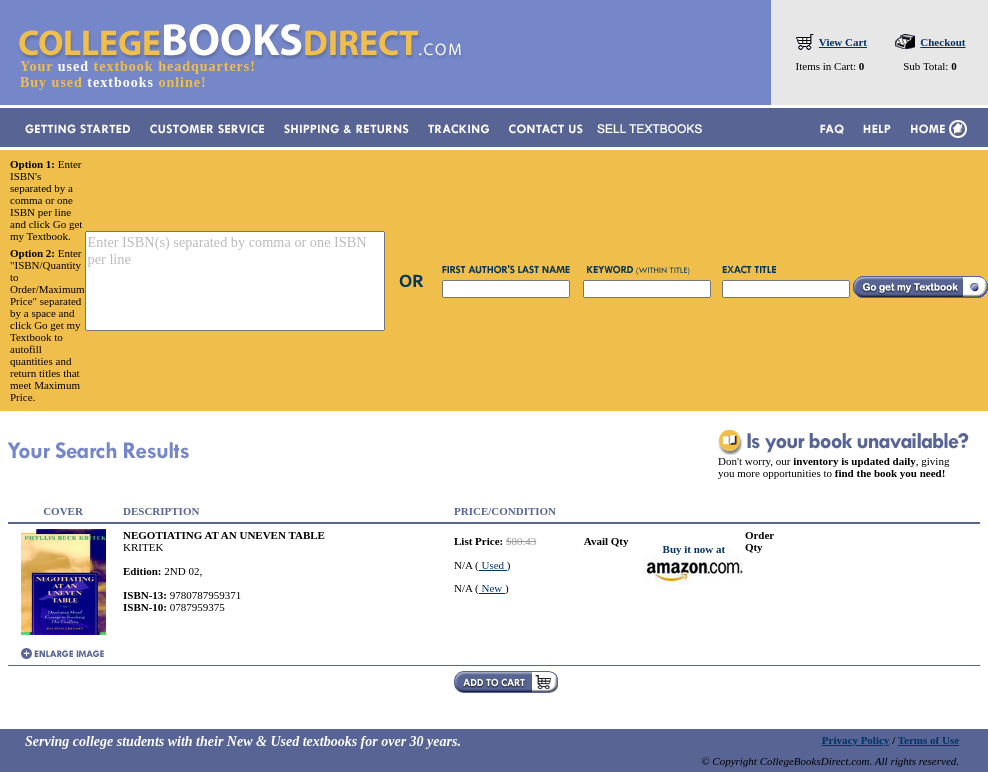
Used (493, 565)
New (492, 588)
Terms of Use (928, 740)
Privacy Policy (856, 740)
